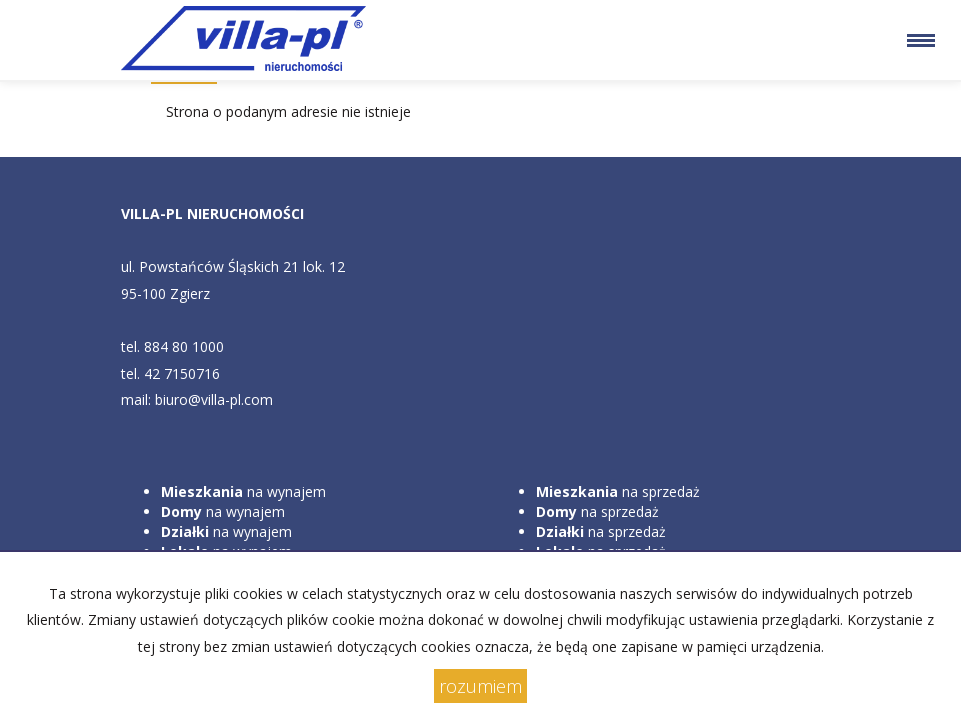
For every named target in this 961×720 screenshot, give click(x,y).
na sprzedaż (618, 491)
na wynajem (243, 491)
